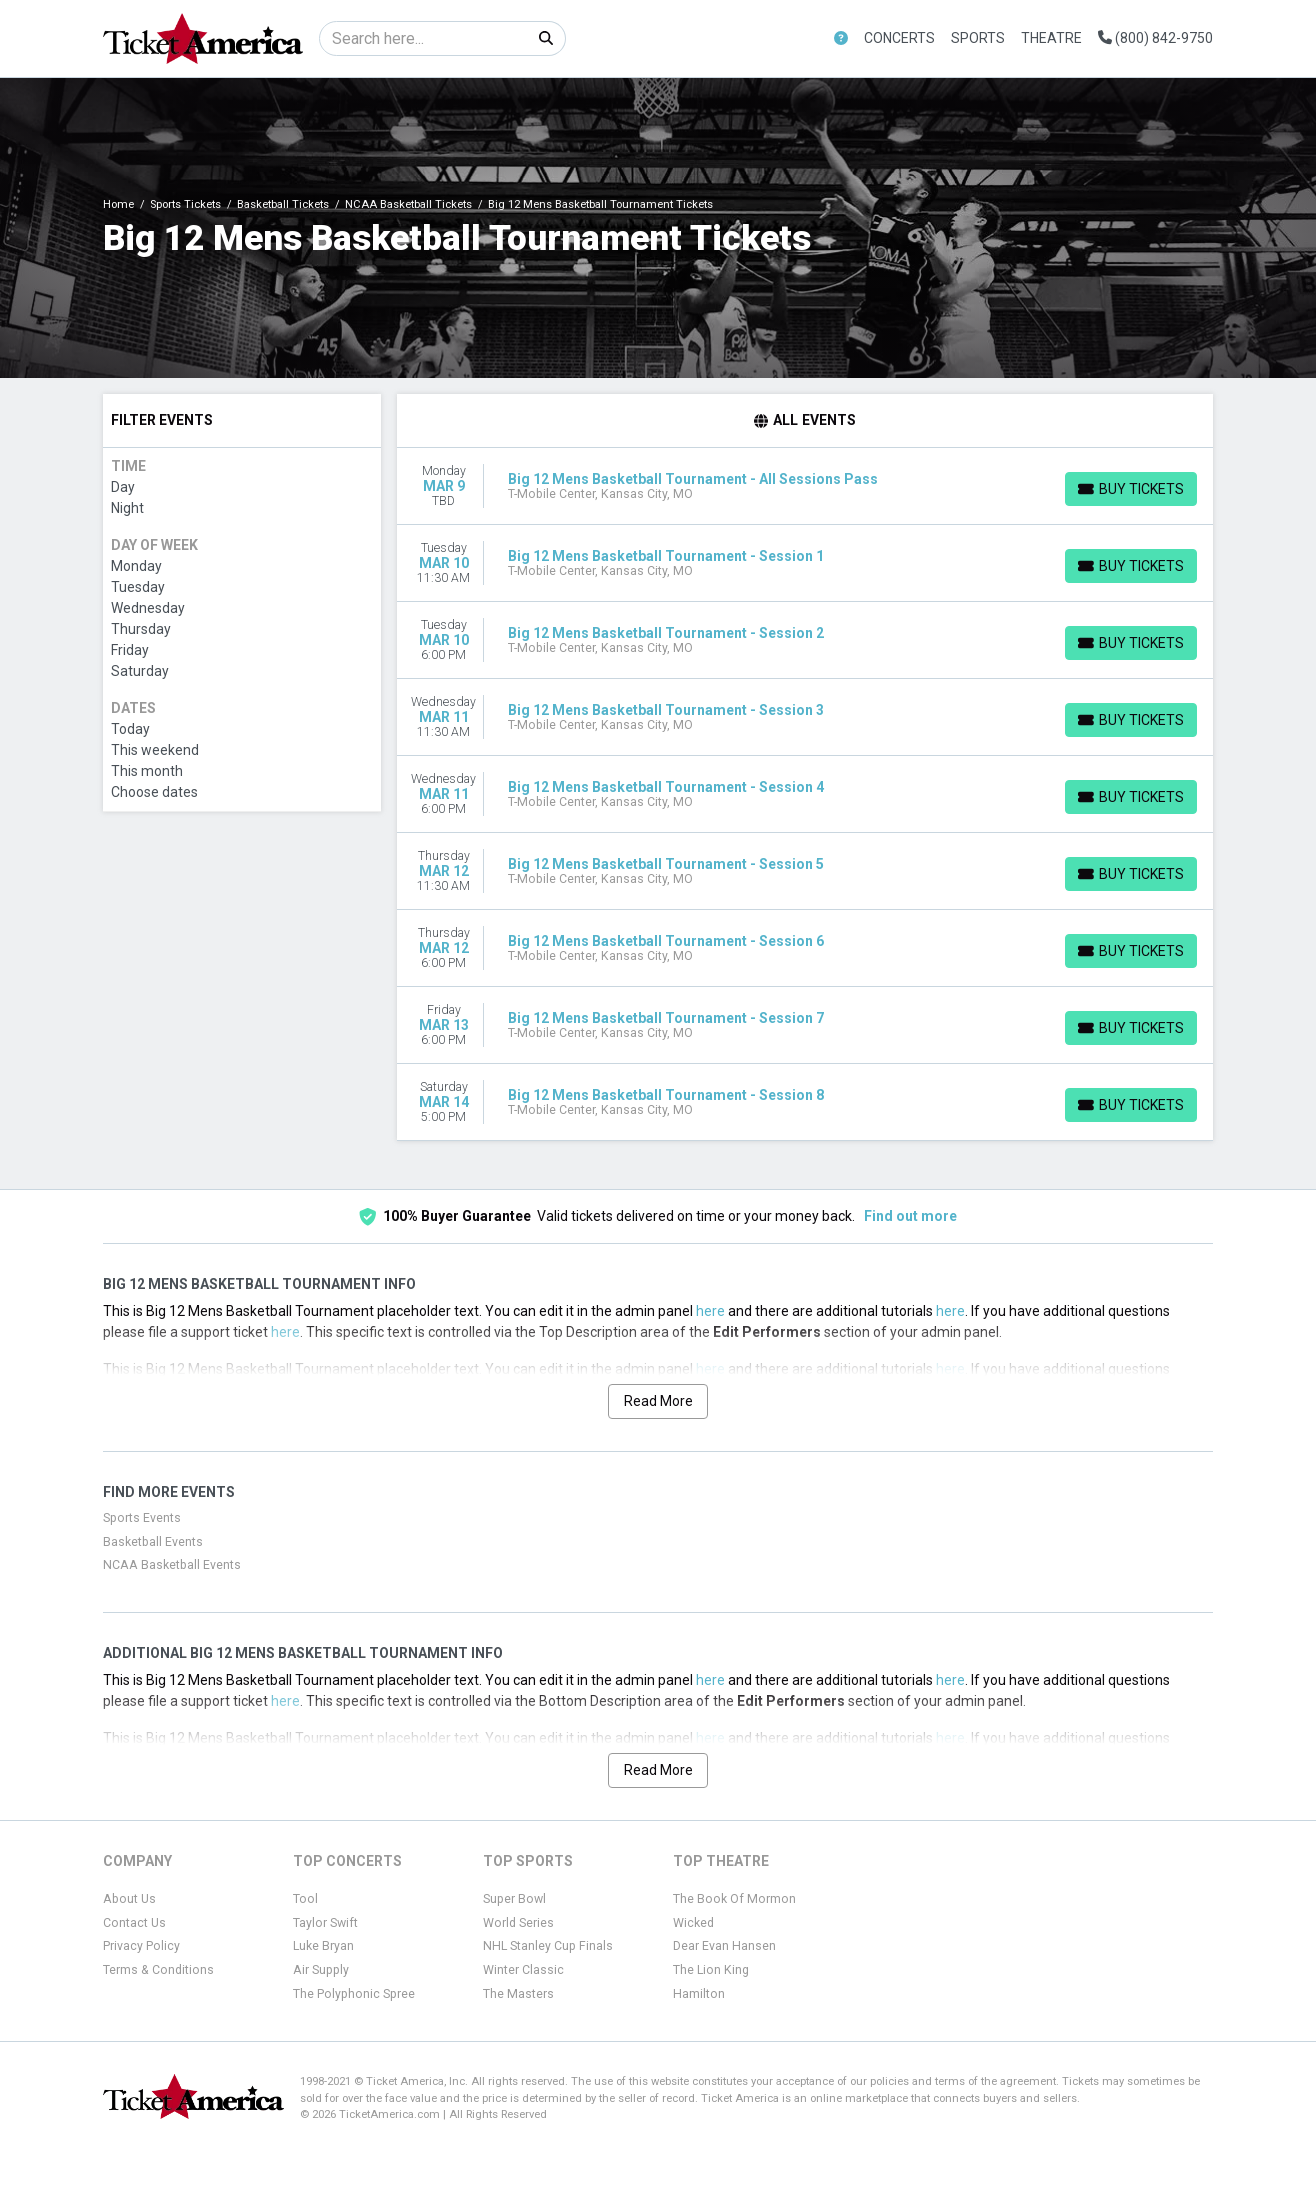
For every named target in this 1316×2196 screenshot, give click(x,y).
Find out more (910, 1216)
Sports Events (142, 1518)
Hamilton (699, 1994)
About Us (129, 1899)
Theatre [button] (1051, 38)
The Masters (518, 1994)
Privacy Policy (141, 1946)
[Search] (423, 38)
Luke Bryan (323, 1946)
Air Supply (321, 1970)
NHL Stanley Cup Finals (548, 1946)
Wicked (693, 1923)
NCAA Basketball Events (172, 1565)
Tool (305, 1899)
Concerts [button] (899, 38)
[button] (841, 38)
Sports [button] (978, 38)
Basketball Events (153, 1542)
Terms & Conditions (158, 1970)
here (710, 1311)
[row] (805, 486)
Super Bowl (514, 1899)
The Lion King (711, 1970)
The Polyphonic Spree (354, 1994)
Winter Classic (523, 1970)
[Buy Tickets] (1131, 489)
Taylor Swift (325, 1923)
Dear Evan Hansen (724, 1946)
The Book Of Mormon (734, 1899)
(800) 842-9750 (1155, 38)
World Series (518, 1923)
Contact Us (134, 1923)
